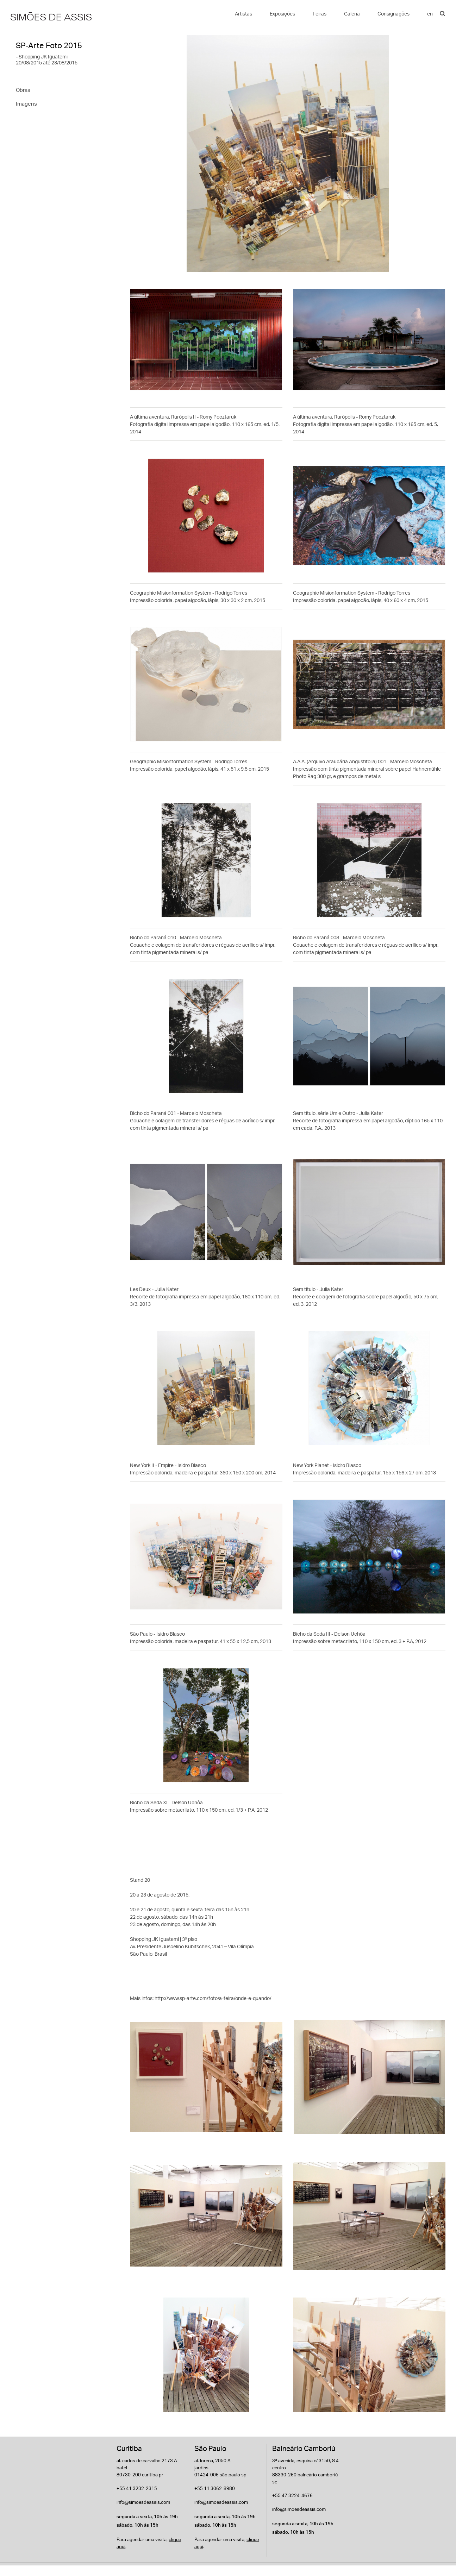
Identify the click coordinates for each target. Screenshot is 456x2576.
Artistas (243, 14)
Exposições (282, 14)
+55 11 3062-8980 (214, 2488)
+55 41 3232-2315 (137, 2488)
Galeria (352, 14)
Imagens (26, 103)
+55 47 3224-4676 (292, 2495)
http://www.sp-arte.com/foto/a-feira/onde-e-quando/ (213, 1998)
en (430, 14)
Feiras (319, 14)
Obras (23, 90)
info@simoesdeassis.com (143, 2502)
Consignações (393, 14)
